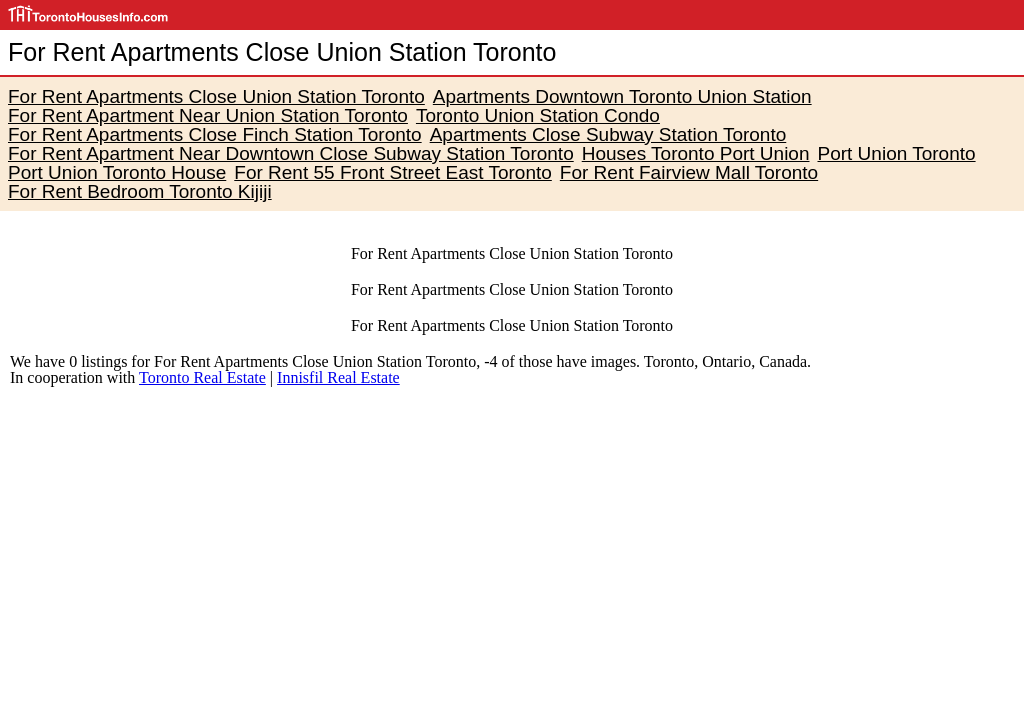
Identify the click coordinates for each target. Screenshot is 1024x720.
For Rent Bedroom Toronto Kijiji (140, 191)
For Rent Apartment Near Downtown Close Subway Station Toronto (291, 153)
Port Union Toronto (897, 153)
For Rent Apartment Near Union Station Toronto (208, 115)
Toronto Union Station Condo (538, 115)
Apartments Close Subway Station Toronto (608, 134)
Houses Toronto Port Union (696, 153)
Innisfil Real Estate (338, 377)
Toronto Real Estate (202, 377)
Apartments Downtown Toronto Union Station (622, 96)
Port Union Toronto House (117, 172)
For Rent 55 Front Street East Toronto (393, 172)
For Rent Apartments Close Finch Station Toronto (215, 134)
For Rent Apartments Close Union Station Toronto (216, 96)
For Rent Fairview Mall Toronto (689, 172)
